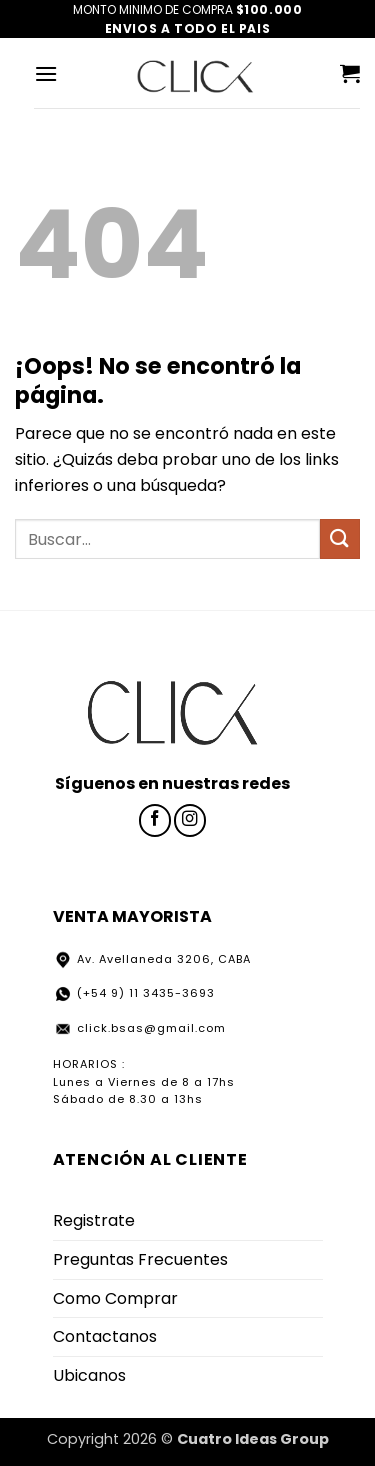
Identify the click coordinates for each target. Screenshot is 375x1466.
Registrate (94, 1220)
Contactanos (105, 1336)
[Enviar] (340, 538)
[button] (46, 73)
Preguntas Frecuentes (140, 1259)
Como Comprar (115, 1298)
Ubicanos (89, 1375)
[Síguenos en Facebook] (155, 820)
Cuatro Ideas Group (253, 1439)
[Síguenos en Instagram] (190, 820)
